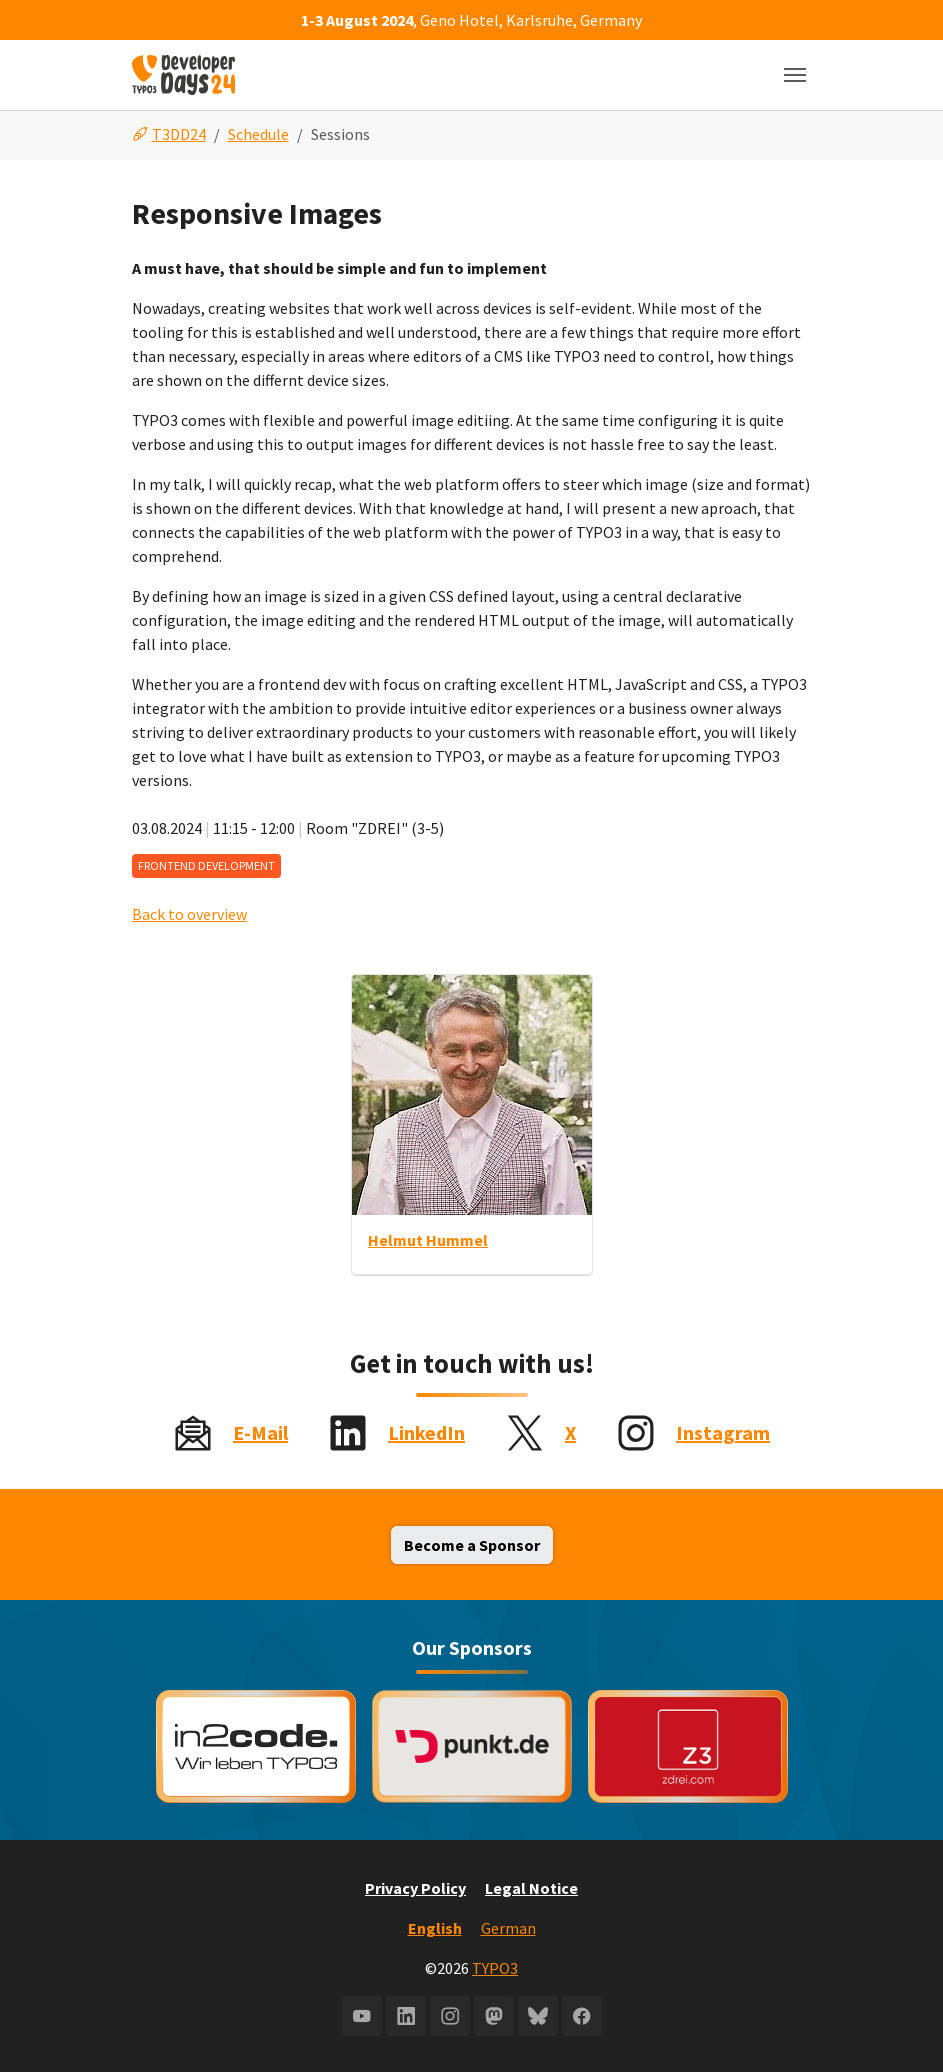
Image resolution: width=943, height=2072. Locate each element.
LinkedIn (426, 1432)
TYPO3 (495, 1968)
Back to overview (189, 914)
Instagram (723, 1432)
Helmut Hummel (428, 1240)
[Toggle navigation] (795, 75)
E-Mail (260, 1432)
